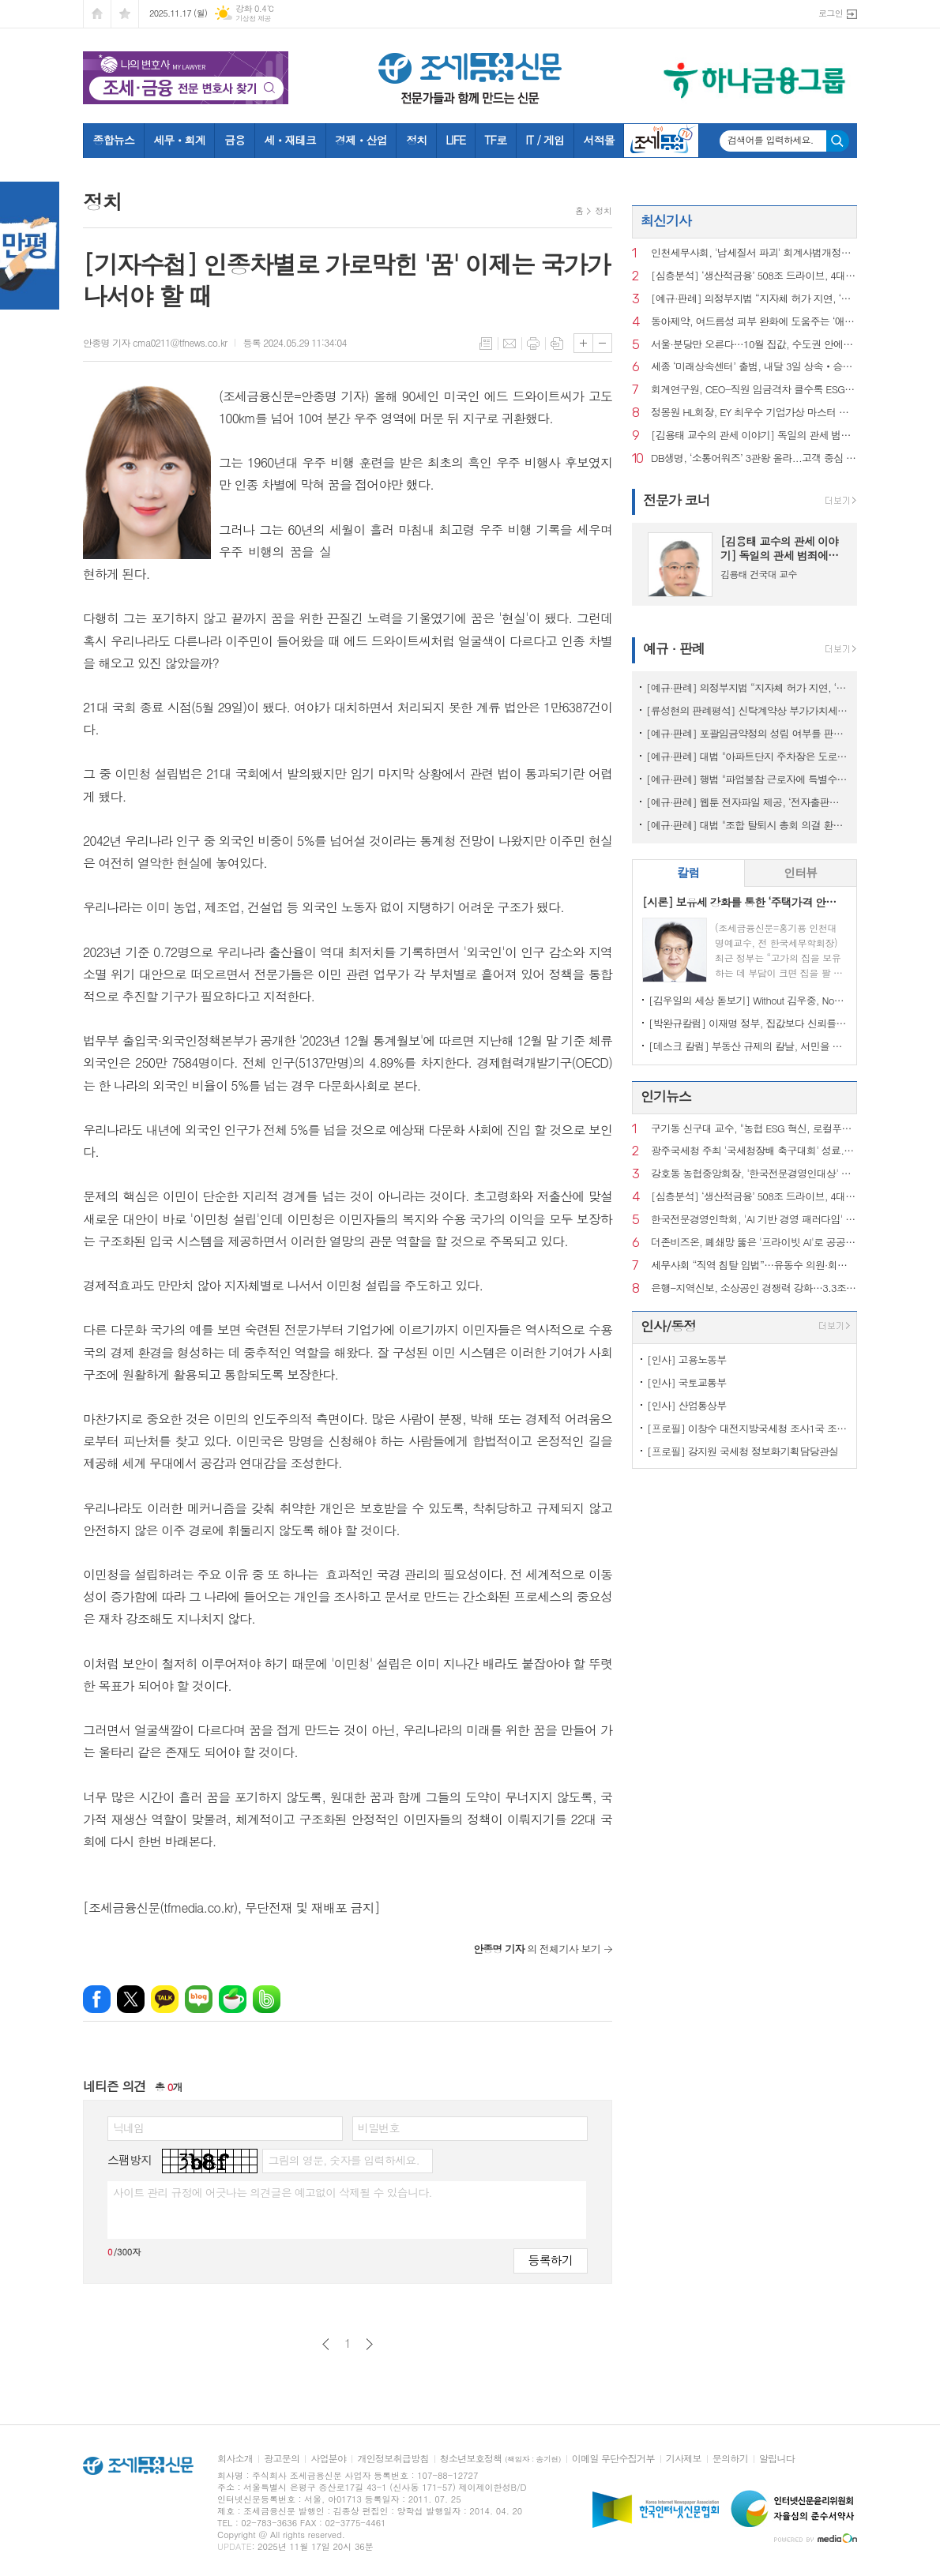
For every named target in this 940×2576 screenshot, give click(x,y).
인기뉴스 (666, 1096)
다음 (369, 2344)
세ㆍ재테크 (290, 140)
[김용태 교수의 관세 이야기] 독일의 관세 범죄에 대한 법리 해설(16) (754, 435)
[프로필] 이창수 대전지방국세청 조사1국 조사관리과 (747, 1428)
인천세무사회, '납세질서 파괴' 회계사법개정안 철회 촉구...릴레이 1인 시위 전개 (754, 253)
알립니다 (777, 2459)
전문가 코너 (676, 499)
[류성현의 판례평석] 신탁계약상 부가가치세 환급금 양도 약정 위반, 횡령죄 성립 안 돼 (747, 710)
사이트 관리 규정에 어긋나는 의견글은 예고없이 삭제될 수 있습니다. (272, 2192)
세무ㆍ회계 (179, 140)
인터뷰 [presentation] (800, 872)
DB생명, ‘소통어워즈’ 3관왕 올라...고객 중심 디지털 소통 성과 (754, 458)
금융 (234, 140)
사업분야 (328, 2459)
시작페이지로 (97, 14)
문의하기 (730, 2459)
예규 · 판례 (674, 648)
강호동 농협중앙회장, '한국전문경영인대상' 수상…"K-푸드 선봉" (754, 1174)
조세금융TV (661, 140)
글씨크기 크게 (583, 343)
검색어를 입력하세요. (771, 140)
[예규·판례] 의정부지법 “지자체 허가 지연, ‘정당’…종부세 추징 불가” (754, 299)
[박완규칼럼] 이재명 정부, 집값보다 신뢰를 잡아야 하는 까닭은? (748, 1023)
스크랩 (557, 343)
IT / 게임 (544, 140)
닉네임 (128, 2127)
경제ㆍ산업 (361, 140)
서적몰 (598, 140)
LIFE (455, 140)
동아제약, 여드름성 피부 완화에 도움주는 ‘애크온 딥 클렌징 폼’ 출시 (754, 322)
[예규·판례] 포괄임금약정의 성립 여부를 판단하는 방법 (747, 733)
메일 (509, 343)
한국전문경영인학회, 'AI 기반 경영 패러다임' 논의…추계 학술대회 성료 (754, 1219)
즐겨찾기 (124, 14)
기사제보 (683, 2459)
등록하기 (550, 2259)
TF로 (495, 140)
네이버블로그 (198, 1999)
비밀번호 (379, 2127)
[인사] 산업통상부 (687, 1405)
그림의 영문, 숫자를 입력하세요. (343, 2159)
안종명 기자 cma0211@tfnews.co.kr (155, 342)
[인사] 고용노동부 (687, 1359)
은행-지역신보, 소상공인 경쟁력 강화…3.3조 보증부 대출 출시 (754, 1288)
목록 (486, 343)
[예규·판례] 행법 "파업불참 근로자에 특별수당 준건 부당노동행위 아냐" (747, 779)
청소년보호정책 (500, 2459)
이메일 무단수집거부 (613, 2459)
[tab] (688, 873)
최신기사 (666, 220)
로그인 (830, 13)
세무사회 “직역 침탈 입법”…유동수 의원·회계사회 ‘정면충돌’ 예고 (754, 1265)
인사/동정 (668, 1325)
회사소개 (235, 2459)
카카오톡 (165, 1999)
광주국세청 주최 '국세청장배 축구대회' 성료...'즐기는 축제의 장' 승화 (754, 1151)
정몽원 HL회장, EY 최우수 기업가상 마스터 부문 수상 (754, 412)
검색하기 (837, 141)
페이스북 (97, 1999)
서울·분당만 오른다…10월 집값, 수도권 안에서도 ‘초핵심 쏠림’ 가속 (754, 344)
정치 (416, 140)
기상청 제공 (253, 18)
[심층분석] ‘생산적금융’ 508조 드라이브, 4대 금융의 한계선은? (754, 276)
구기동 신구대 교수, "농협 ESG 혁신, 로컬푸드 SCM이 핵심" (754, 1129)
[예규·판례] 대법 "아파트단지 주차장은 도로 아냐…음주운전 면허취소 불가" (747, 756)
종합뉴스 (114, 140)
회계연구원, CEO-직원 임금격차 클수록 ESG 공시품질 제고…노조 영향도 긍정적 (754, 389)
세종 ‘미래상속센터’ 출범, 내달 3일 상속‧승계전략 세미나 (754, 367)
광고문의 (281, 2459)
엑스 (131, 1999)
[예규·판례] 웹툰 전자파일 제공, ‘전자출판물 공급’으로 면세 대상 (747, 801)
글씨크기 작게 (602, 343)
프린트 (533, 343)
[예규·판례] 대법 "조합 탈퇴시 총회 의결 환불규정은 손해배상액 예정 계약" (747, 824)
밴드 (266, 1999)
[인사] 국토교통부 (687, 1382)
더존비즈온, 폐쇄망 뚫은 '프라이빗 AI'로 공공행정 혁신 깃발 (754, 1242)
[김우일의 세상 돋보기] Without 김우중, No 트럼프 (748, 1000)
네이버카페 (232, 1999)
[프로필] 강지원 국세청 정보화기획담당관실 (742, 1451)
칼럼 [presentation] (688, 872)
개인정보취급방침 (392, 2459)
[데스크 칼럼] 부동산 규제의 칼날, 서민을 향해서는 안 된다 (748, 1045)
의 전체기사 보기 (536, 1948)
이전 (326, 2344)
